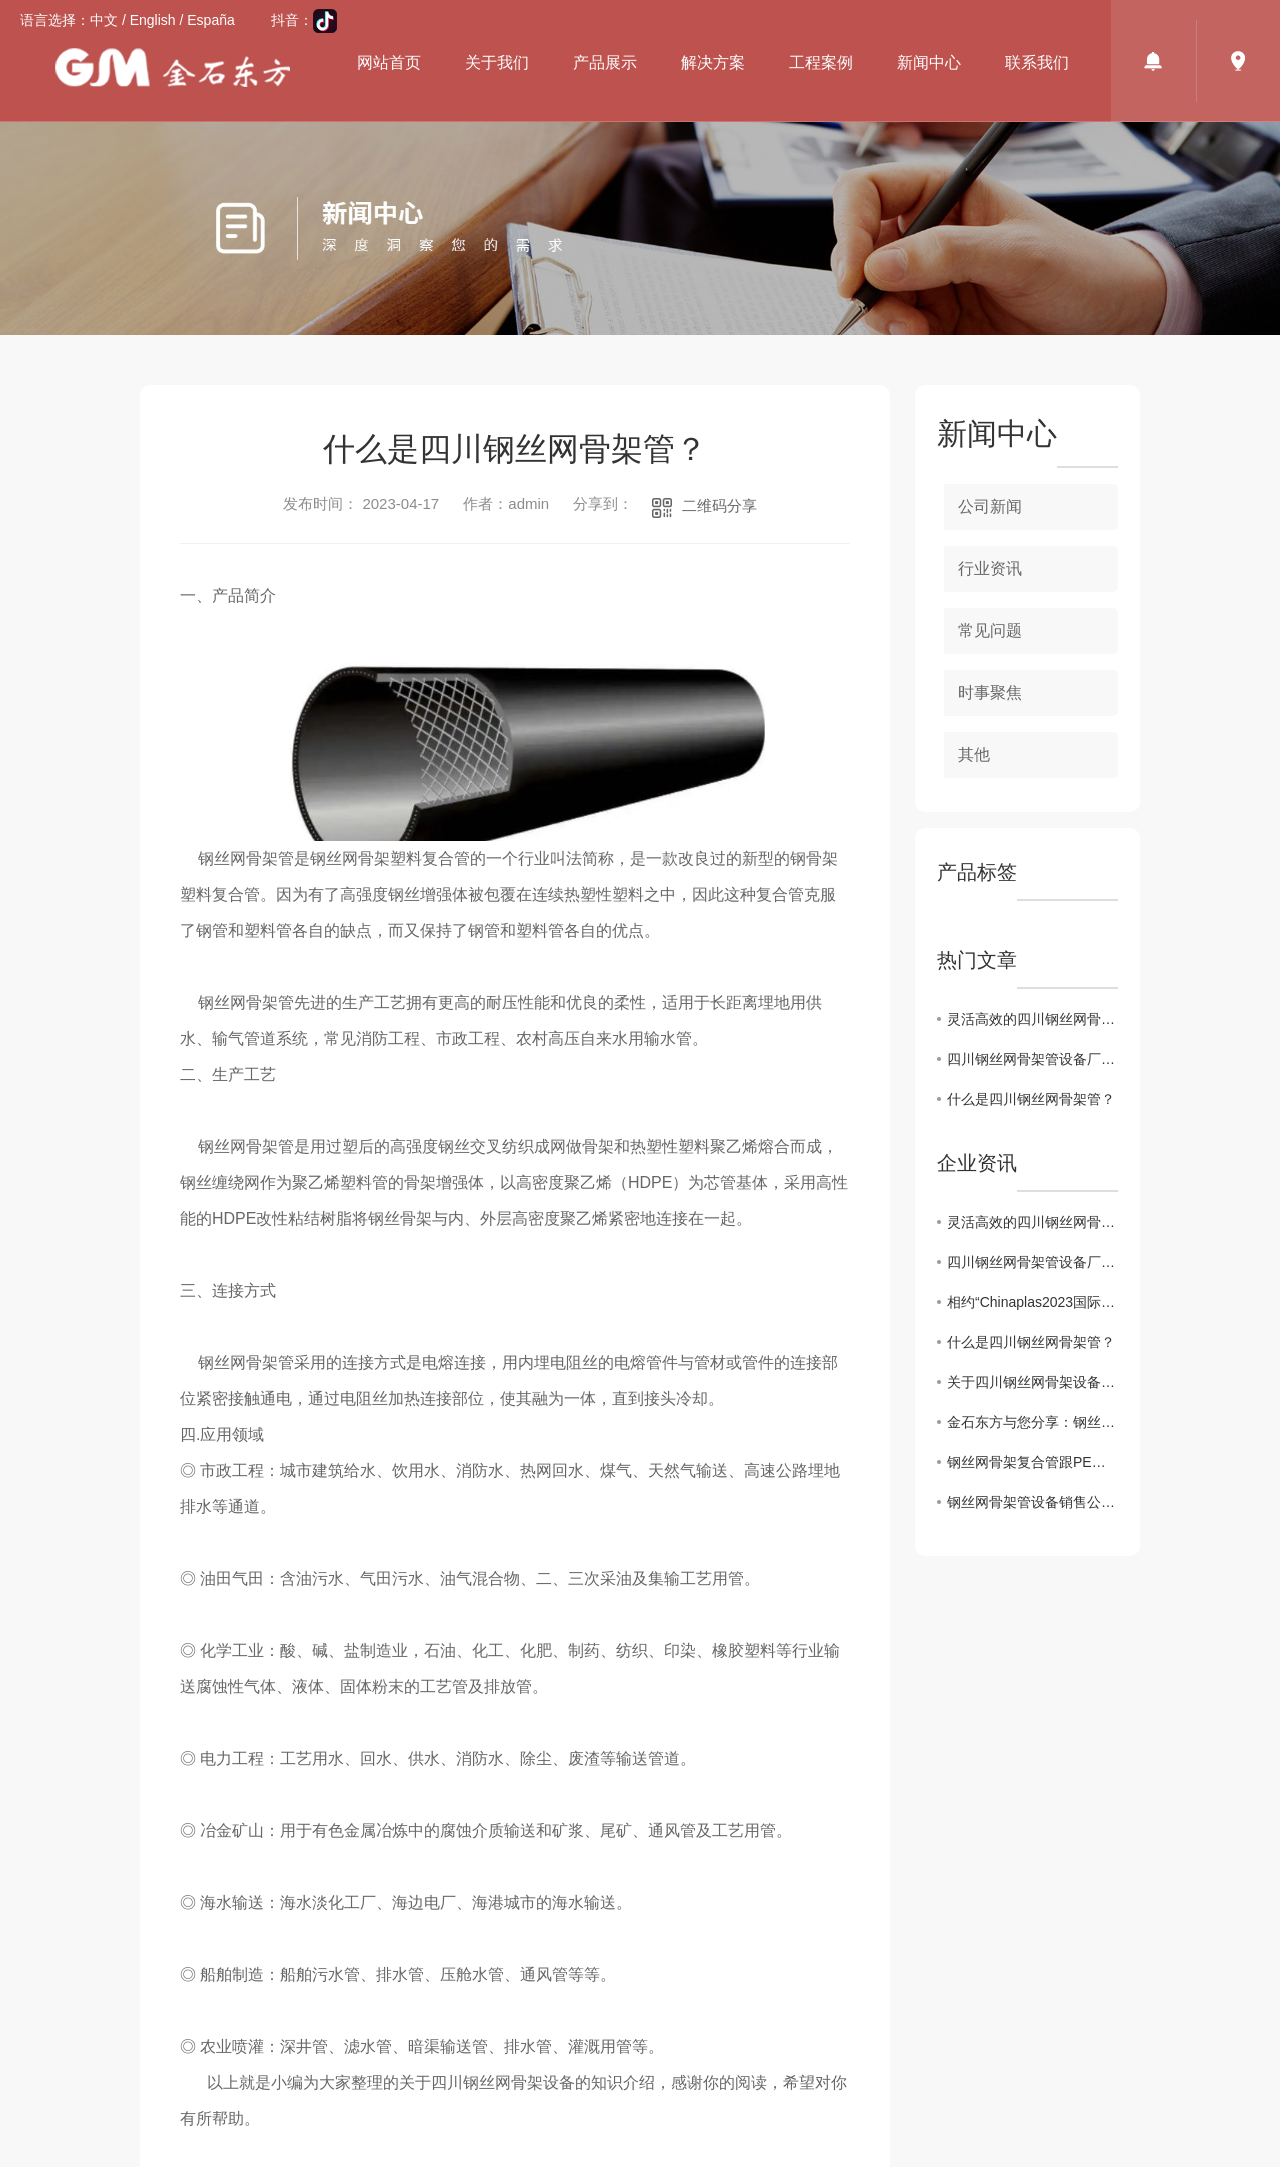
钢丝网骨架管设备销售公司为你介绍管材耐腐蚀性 (1032, 1502)
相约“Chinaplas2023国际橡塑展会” (1032, 1302)
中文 (104, 20)
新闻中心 (929, 62)
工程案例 (821, 62)
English (153, 20)
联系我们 (1037, 62)
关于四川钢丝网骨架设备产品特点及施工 (1032, 1382)
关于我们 (497, 62)
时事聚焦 (990, 692)
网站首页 (389, 62)
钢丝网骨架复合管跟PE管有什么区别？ (1032, 1462)
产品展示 (605, 62)
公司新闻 (990, 506)
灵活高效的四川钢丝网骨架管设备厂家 (1032, 1019)
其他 (974, 754)
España (210, 20)
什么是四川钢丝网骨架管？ (1031, 1099)
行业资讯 (990, 568)
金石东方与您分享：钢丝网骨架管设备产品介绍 (1032, 1422)
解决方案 (713, 62)
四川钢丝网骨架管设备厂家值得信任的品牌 (1032, 1059)
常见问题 (990, 630)
